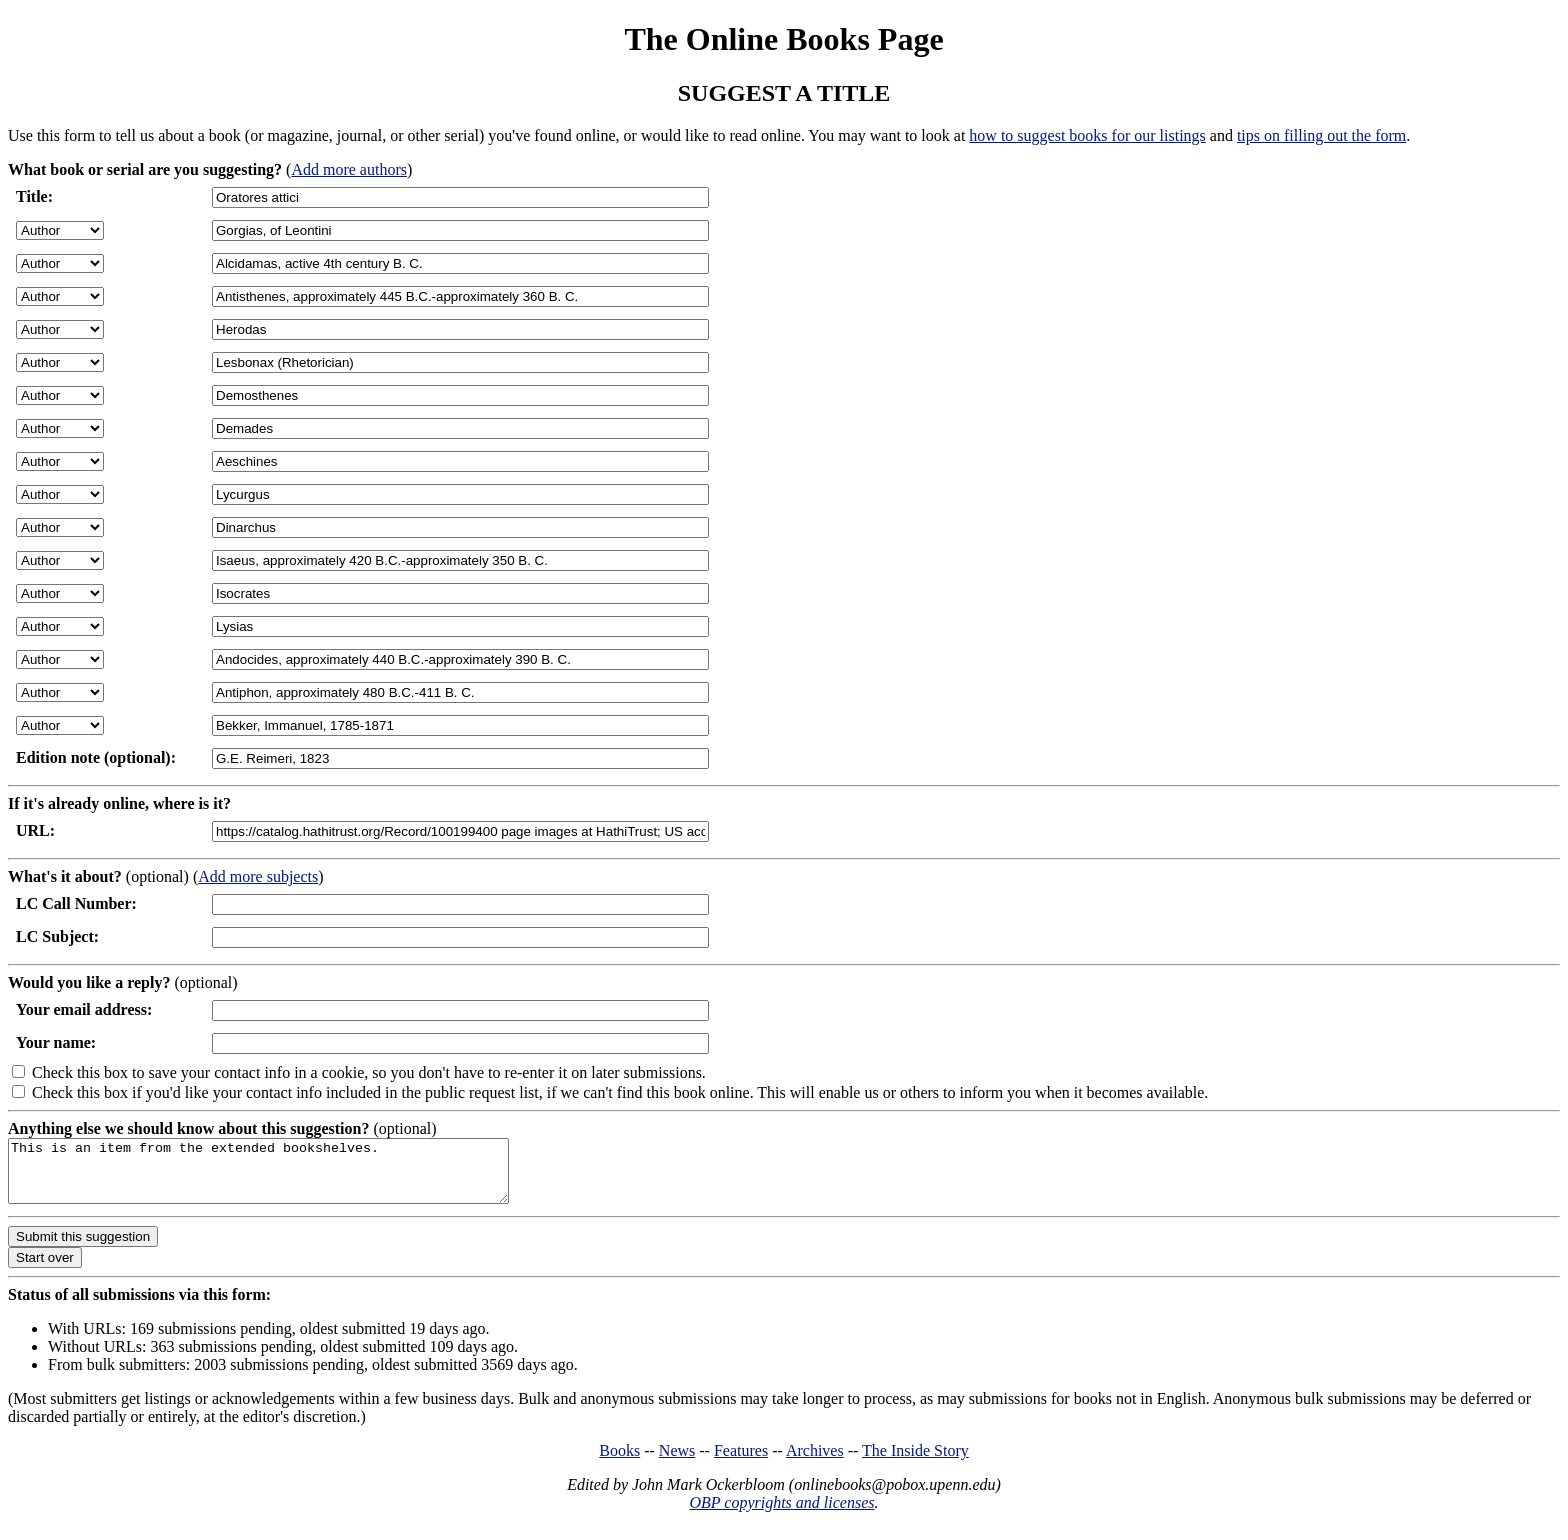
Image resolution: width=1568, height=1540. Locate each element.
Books (619, 1462)
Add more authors (349, 169)
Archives (815, 1462)
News (677, 1462)
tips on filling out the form (1321, 135)
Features (741, 1462)
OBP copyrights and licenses (781, 1514)
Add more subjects (258, 876)
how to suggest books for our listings (1087, 135)
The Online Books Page (783, 39)
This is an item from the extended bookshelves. (288, 1177)
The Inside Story (915, 1462)
